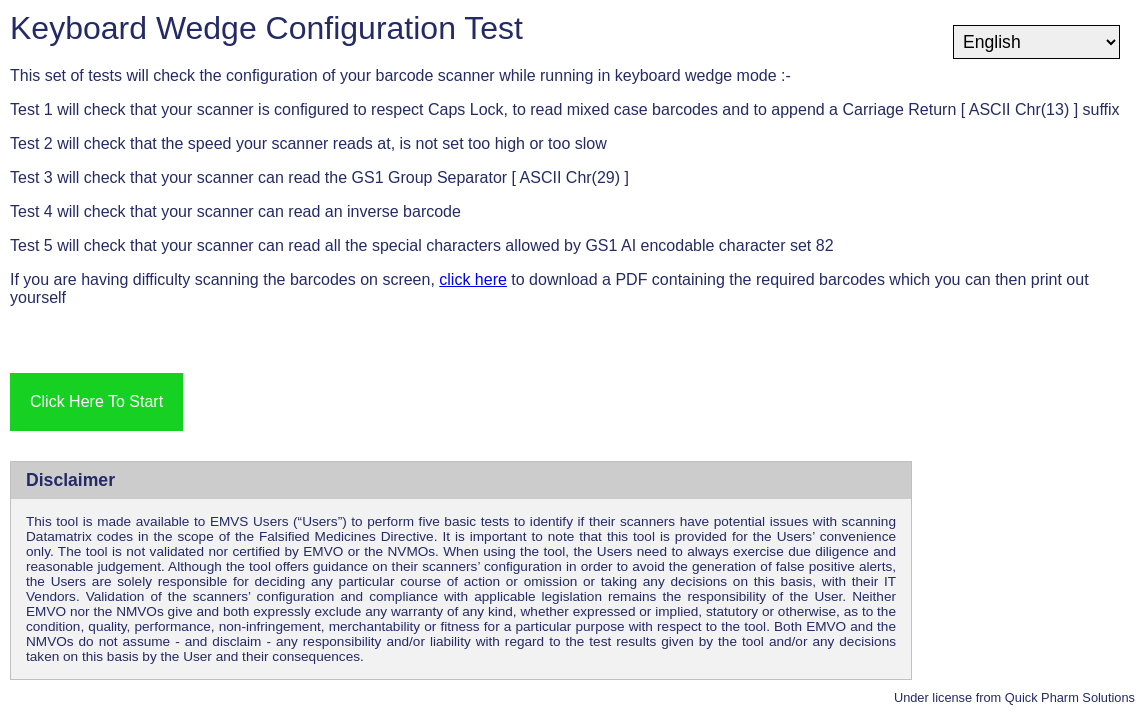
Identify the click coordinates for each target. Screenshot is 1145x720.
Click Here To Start (96, 401)
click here (473, 279)
